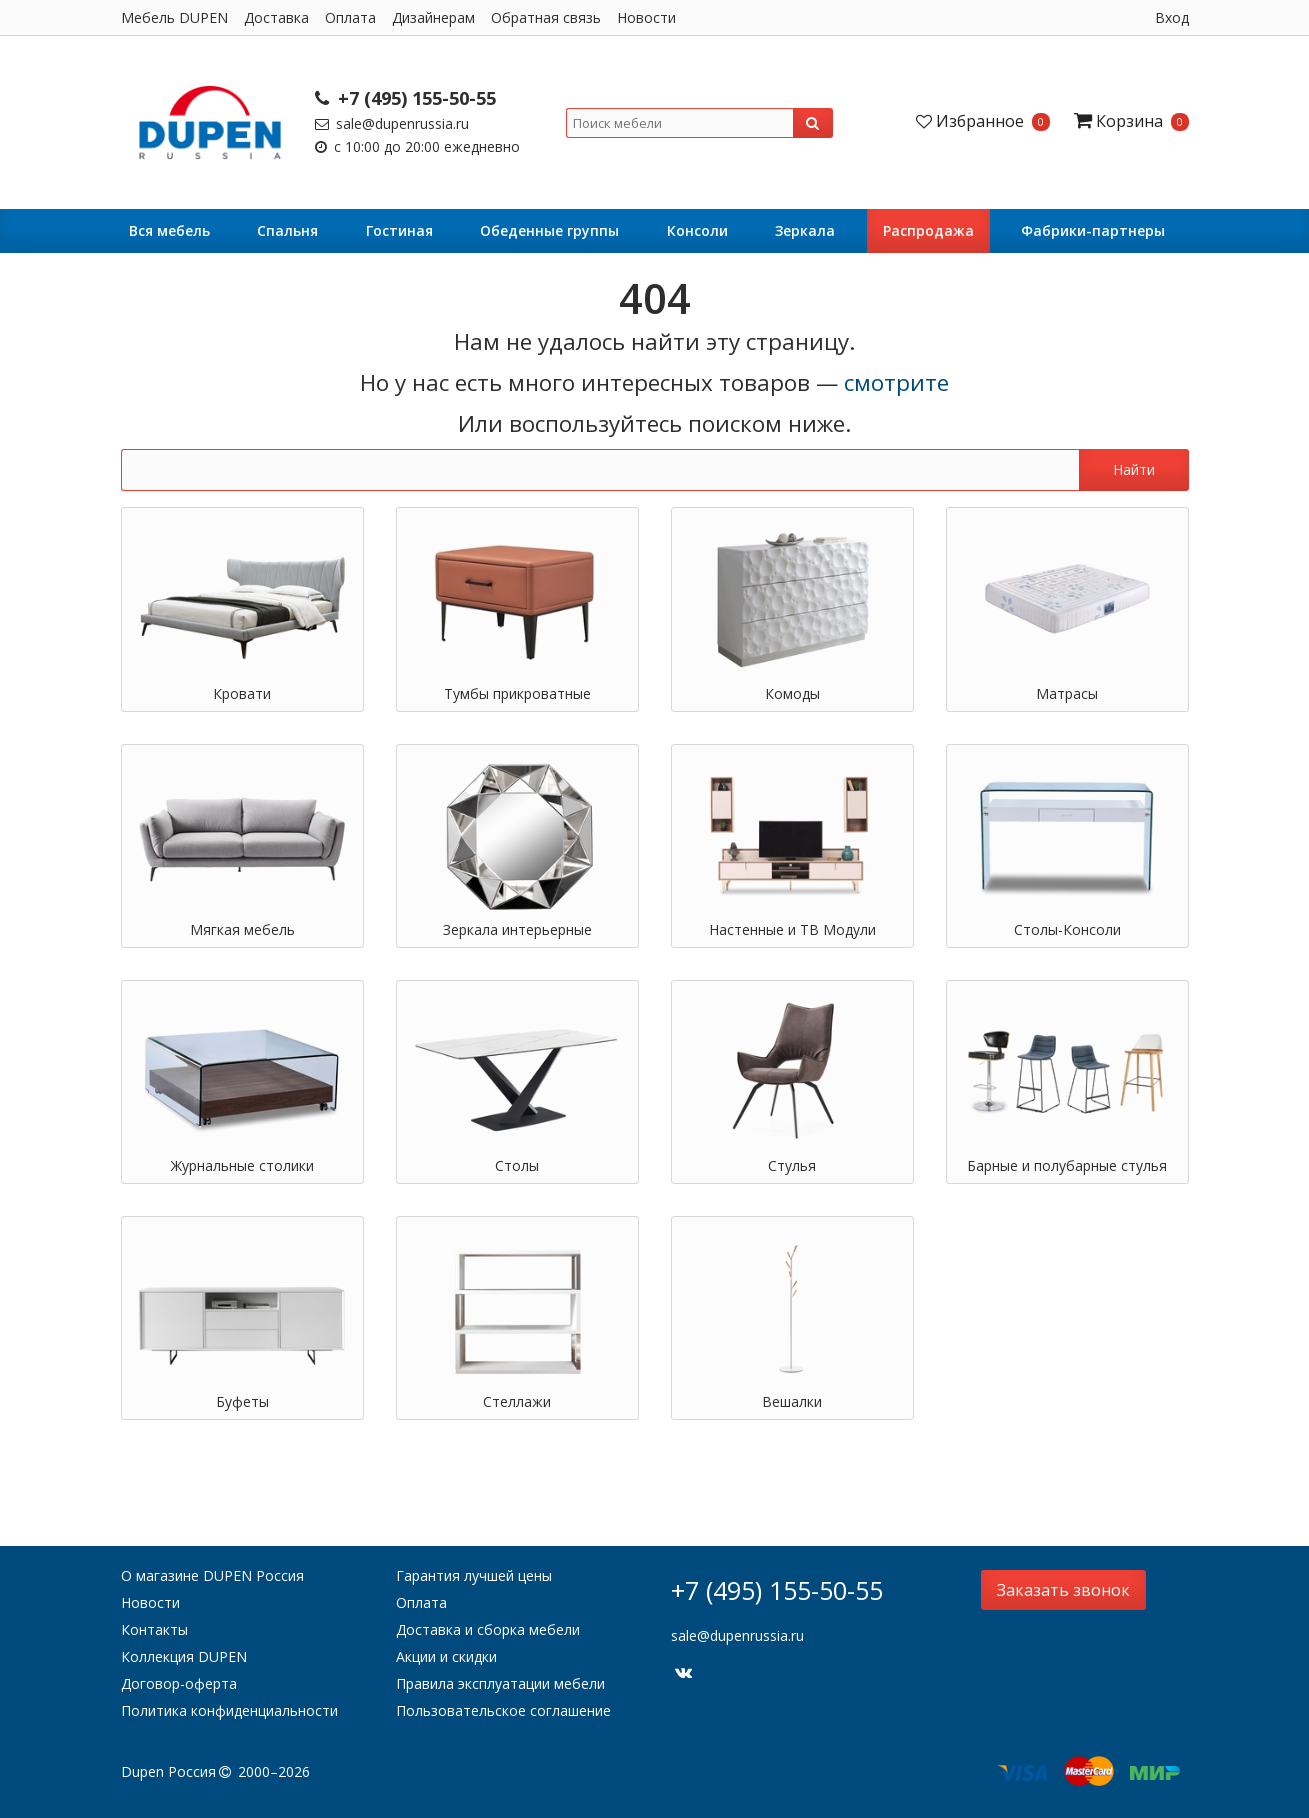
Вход (1172, 17)
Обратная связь (546, 17)
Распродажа (928, 230)
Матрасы (1067, 693)
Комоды (792, 693)
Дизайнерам (433, 17)
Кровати (242, 693)
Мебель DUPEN (174, 17)
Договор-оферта (179, 1683)
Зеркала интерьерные (517, 929)
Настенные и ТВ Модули (792, 929)
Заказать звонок (1063, 1590)
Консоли (697, 230)
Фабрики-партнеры (1093, 230)
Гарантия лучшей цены (474, 1575)
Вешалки (792, 1401)
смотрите (896, 382)
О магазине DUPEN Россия (212, 1575)
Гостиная (399, 230)
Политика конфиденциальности (229, 1710)
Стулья (792, 1165)
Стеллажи (517, 1401)
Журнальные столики (242, 1165)
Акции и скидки (446, 1656)
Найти (1134, 469)
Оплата (350, 17)
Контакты (154, 1629)
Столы (517, 1165)
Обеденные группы (549, 230)
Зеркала (805, 230)
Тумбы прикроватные (517, 693)
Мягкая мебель (242, 929)
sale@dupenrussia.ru (392, 123)
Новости (646, 17)
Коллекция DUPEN (184, 1656)
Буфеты (242, 1401)
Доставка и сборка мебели (488, 1629)
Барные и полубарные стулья (1067, 1165)
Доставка (276, 17)
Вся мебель (169, 230)
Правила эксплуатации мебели (500, 1683)
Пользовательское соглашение (503, 1710)
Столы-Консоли (1067, 929)
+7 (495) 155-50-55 (406, 98)
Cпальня (287, 230)
